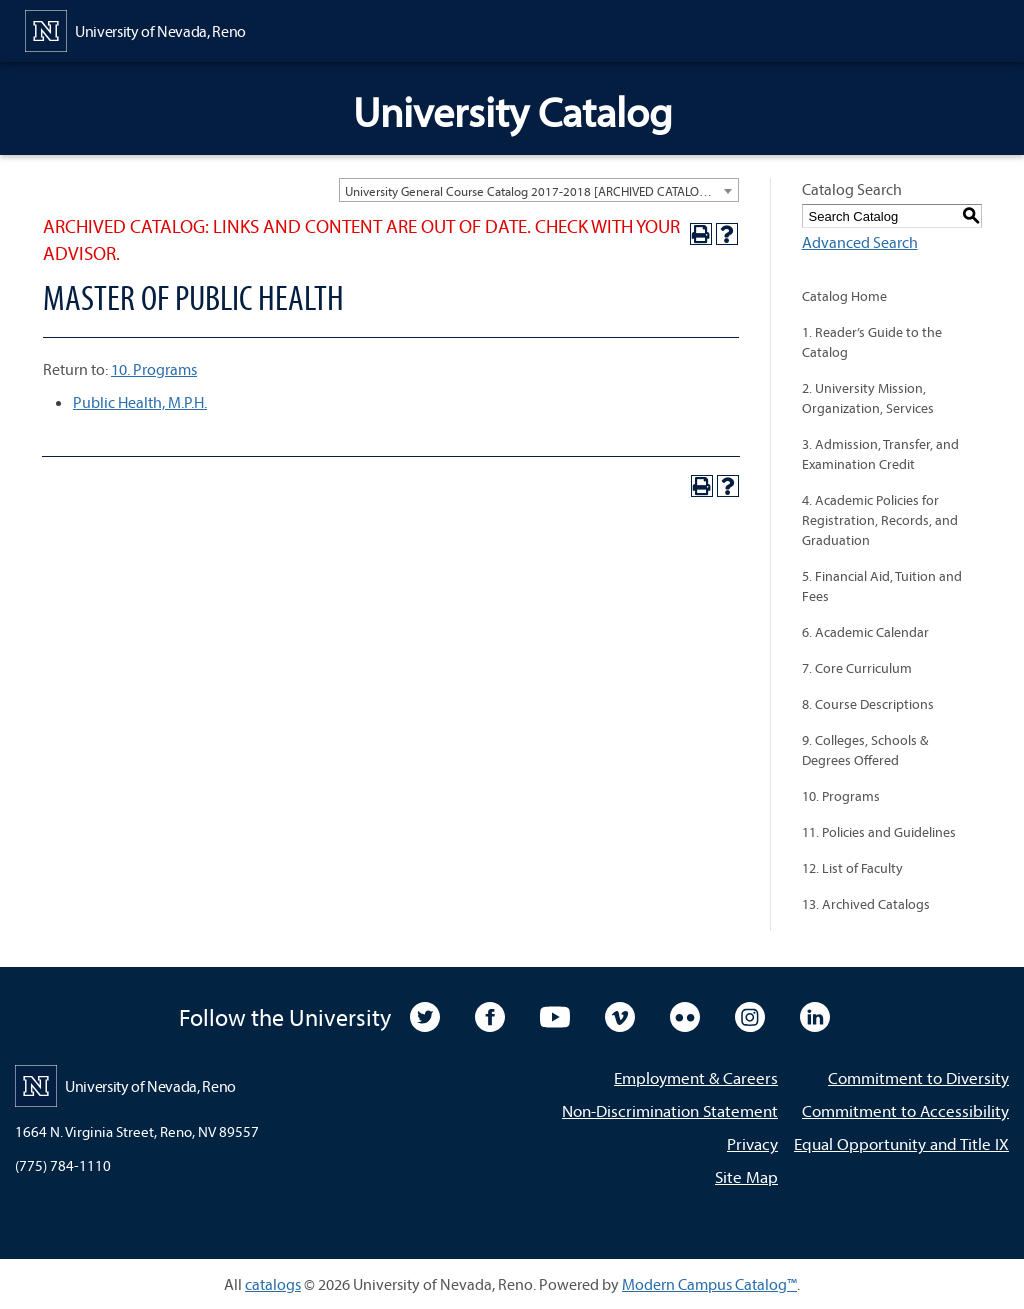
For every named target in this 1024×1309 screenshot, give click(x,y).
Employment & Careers (696, 1077)
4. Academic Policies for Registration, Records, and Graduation (880, 520)
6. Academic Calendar (865, 632)
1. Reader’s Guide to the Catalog (872, 342)
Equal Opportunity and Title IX (901, 1143)
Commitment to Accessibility (905, 1110)
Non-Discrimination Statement (670, 1110)
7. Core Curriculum (857, 668)
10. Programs (154, 369)
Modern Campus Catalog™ (709, 1284)
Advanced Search (860, 242)
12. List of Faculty (852, 868)
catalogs (273, 1284)
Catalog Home (844, 296)
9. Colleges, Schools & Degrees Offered (865, 750)
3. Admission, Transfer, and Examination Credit (880, 454)
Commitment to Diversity (918, 1077)
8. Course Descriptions (868, 704)
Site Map (746, 1176)
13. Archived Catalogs (866, 904)
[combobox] (539, 190)
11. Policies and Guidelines (879, 832)
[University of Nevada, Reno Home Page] (135, 29)
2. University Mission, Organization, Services (868, 398)
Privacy (752, 1143)
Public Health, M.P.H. (140, 402)
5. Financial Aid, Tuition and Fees (882, 586)
